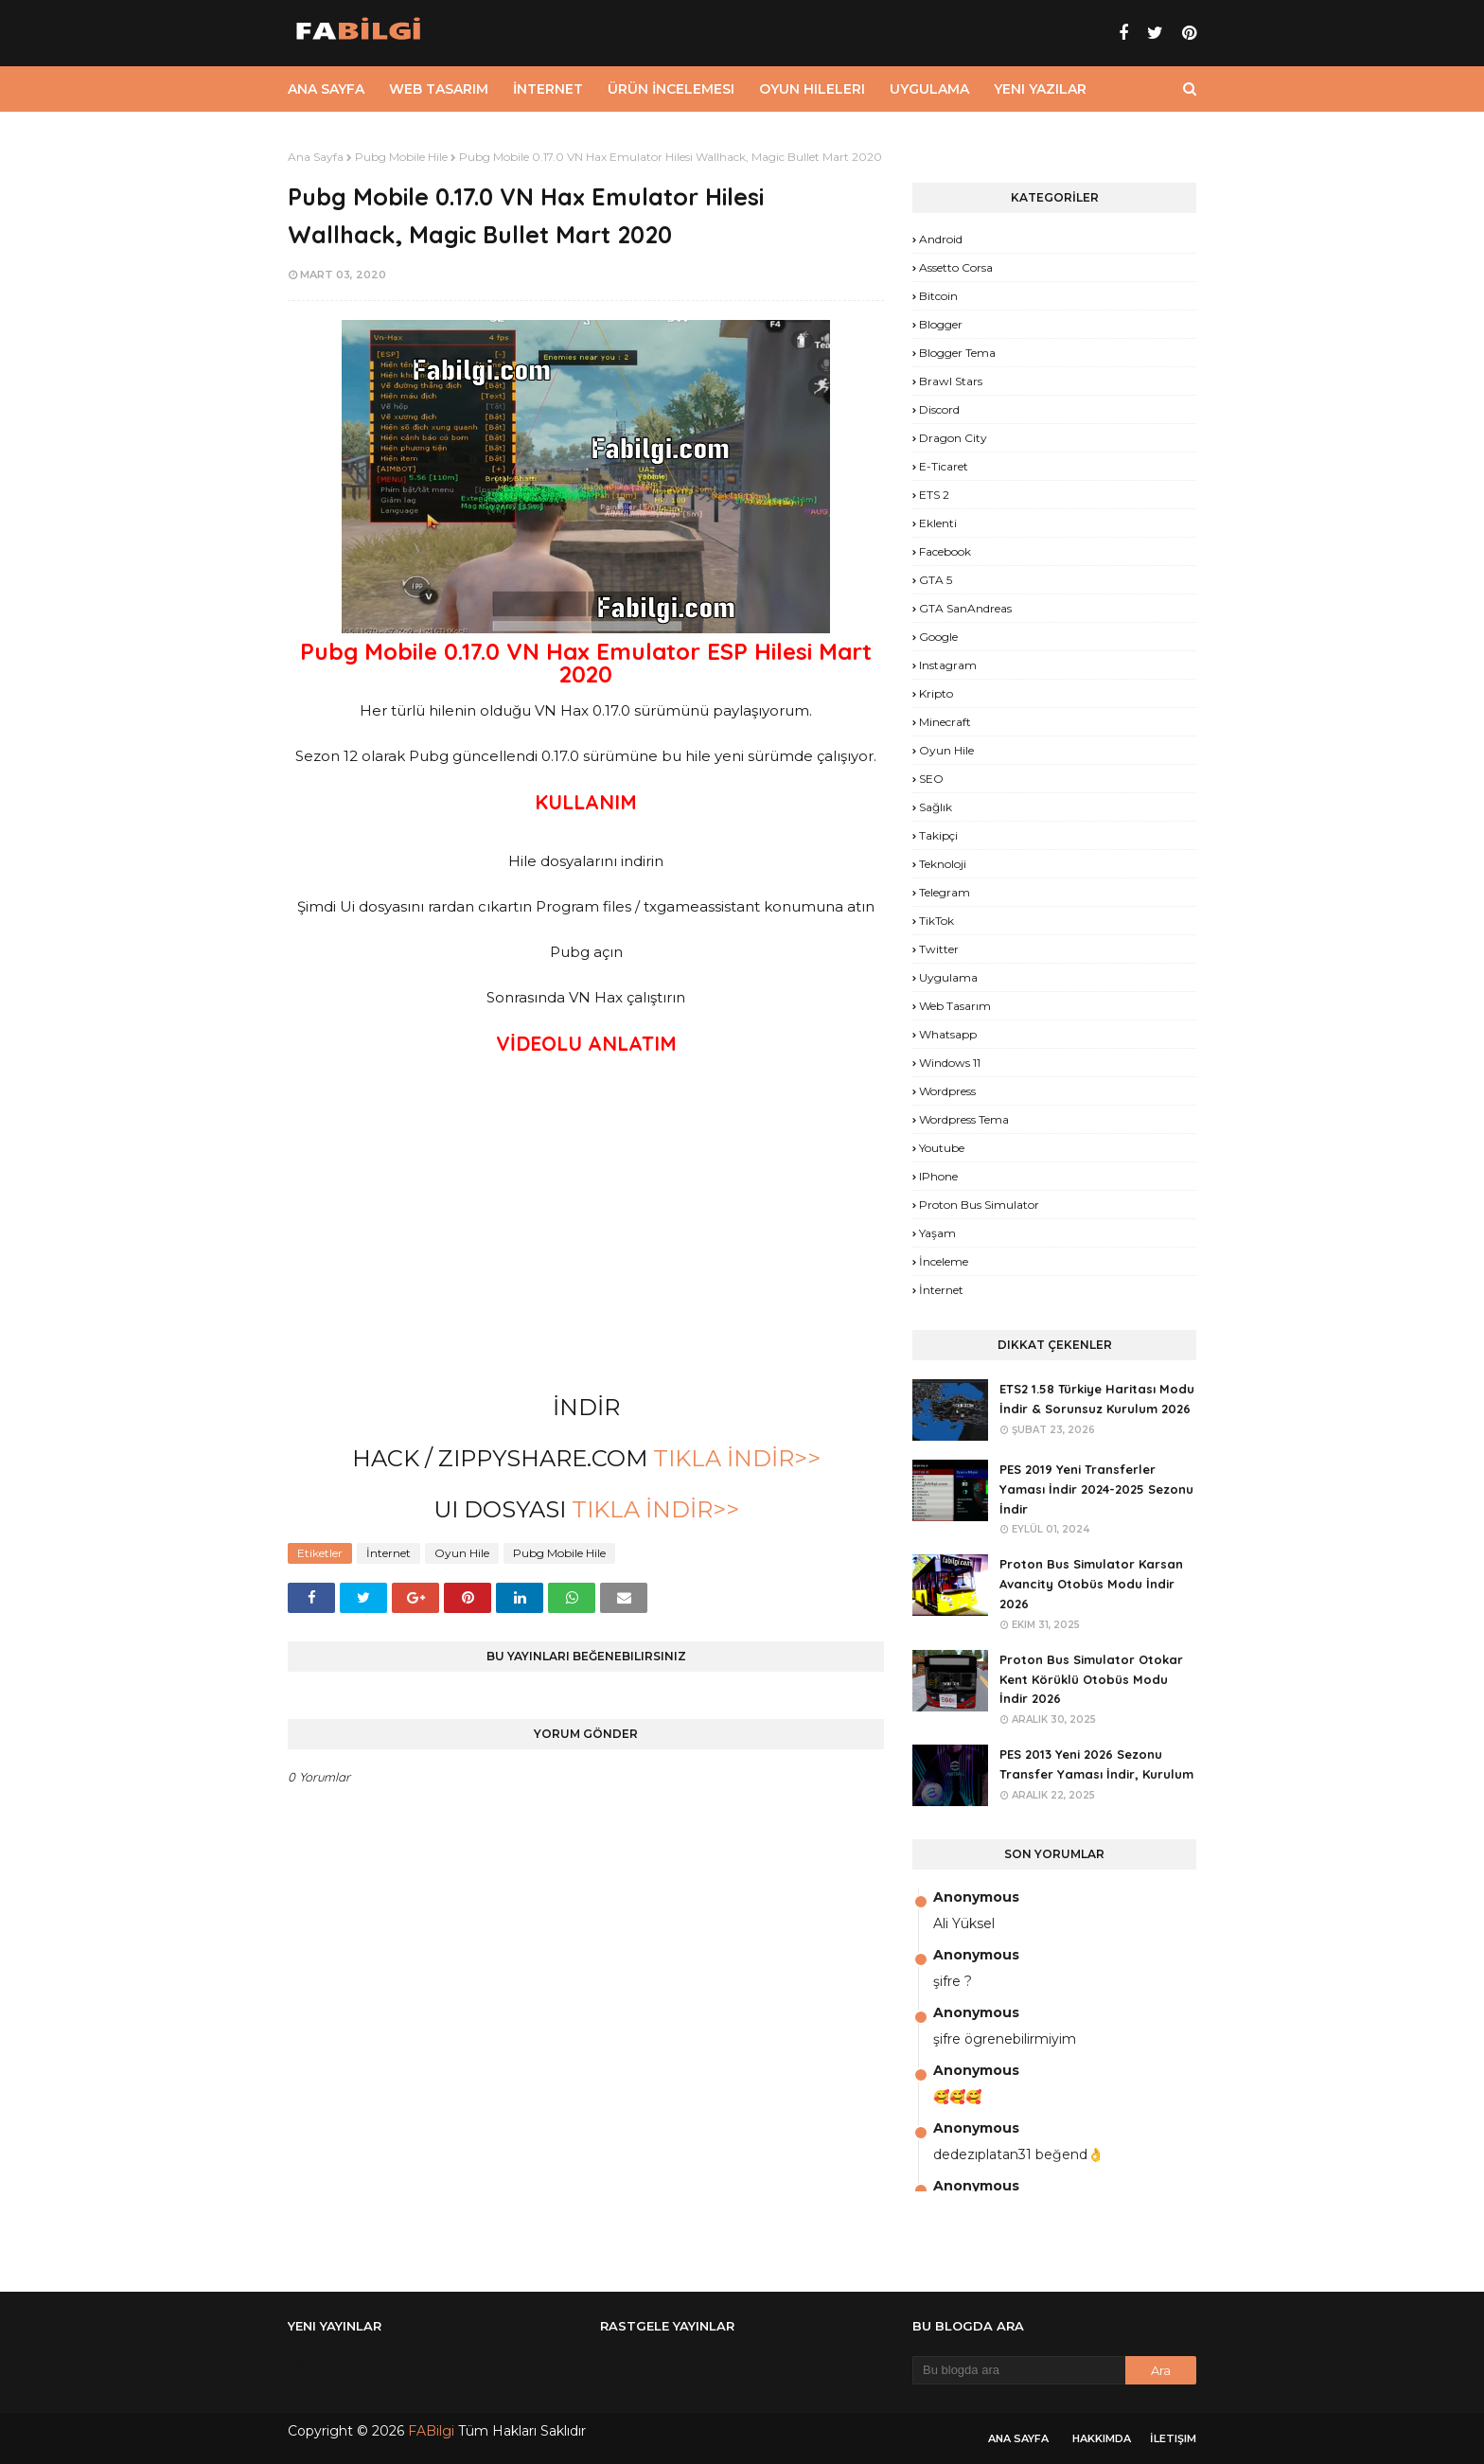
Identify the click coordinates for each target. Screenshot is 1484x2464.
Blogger (941, 324)
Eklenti (938, 523)
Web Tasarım (955, 1006)
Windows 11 (949, 1062)
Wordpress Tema (964, 1119)
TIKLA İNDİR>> (734, 1458)
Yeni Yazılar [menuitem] (1040, 88)
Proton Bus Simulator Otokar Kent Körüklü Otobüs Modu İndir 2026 (1091, 1679)
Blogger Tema (957, 353)
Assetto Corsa (956, 267)
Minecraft (945, 722)
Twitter (939, 949)
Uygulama (948, 977)
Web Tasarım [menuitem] (438, 88)
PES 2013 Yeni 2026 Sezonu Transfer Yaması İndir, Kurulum (1096, 1764)
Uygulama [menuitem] (929, 88)
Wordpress (947, 1091)
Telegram (944, 892)
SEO (931, 778)
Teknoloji (942, 864)
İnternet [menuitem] (548, 88)
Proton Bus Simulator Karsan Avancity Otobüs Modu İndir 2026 (1091, 1583)
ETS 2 (934, 494)
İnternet (388, 1553)
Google (938, 636)
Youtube (941, 1148)
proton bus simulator (979, 1204)
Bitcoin (938, 296)
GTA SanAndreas (965, 608)
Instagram (948, 665)
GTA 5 (935, 580)
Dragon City (953, 438)
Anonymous (976, 1897)
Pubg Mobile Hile (401, 157)
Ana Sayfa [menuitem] (326, 88)
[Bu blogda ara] (1018, 2370)
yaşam (937, 1233)
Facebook (945, 551)
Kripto (936, 693)
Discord (939, 409)
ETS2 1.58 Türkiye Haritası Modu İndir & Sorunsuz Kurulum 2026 (1096, 1398)
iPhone (938, 1176)
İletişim (1173, 2438)
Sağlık (935, 807)
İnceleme (943, 1261)
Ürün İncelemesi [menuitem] (671, 88)
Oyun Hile (461, 1553)
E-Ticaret (943, 466)
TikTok (936, 920)
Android (941, 239)
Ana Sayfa (316, 157)
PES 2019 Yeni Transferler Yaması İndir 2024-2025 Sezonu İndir (1096, 1489)
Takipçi (938, 835)
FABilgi (431, 2430)
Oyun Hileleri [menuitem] (812, 88)
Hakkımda (1101, 2438)
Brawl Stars (950, 381)
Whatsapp (948, 1034)
